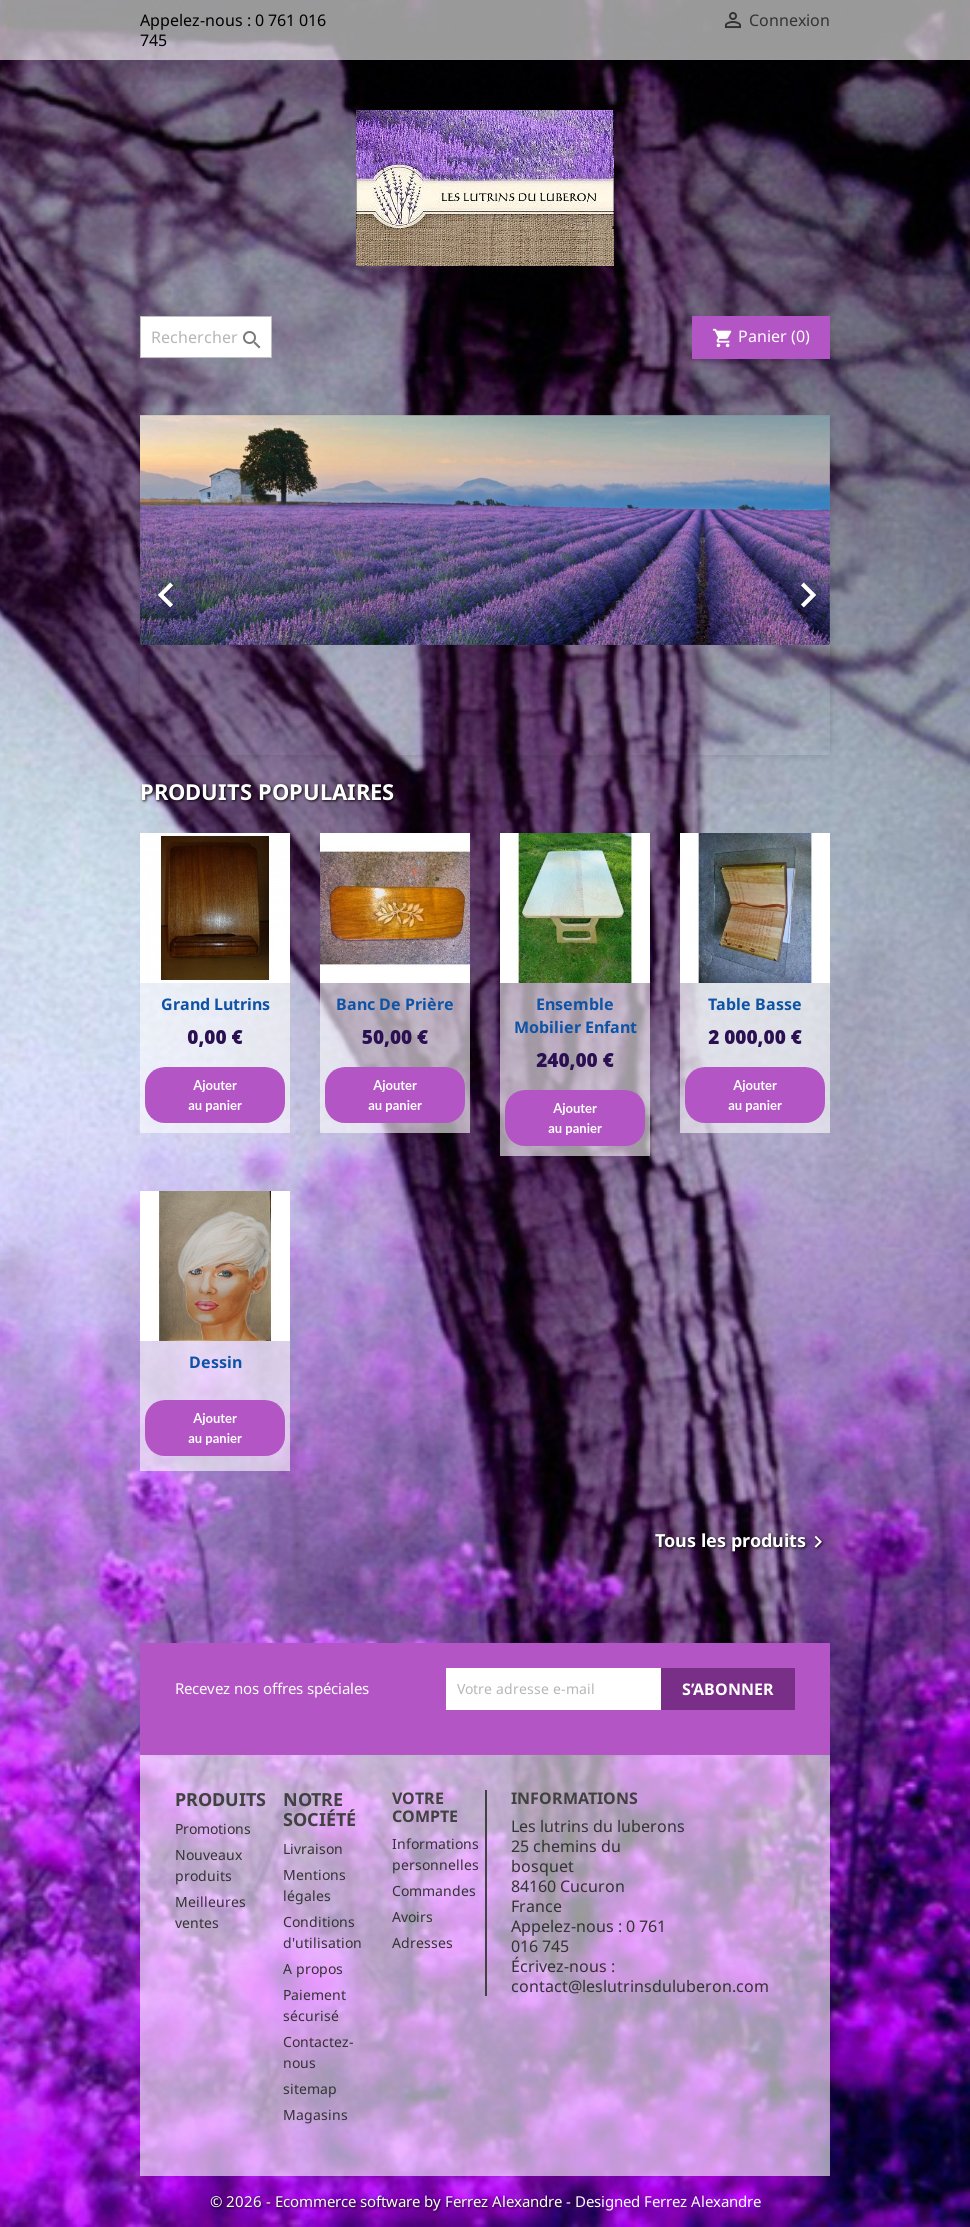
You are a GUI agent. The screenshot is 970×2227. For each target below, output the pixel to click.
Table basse (755, 1004)
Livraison (313, 1848)
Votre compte (425, 1807)
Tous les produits (742, 1542)
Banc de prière (395, 1004)
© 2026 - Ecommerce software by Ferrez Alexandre (388, 2201)
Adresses (422, 1942)
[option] (485, 585)
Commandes (434, 1890)
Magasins (315, 2114)
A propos (313, 1968)
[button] (192, 585)
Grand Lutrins (215, 1004)
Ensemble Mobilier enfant (575, 1015)
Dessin (215, 1362)
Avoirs (412, 1916)
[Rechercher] (206, 337)
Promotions (213, 1828)
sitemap (310, 2088)
